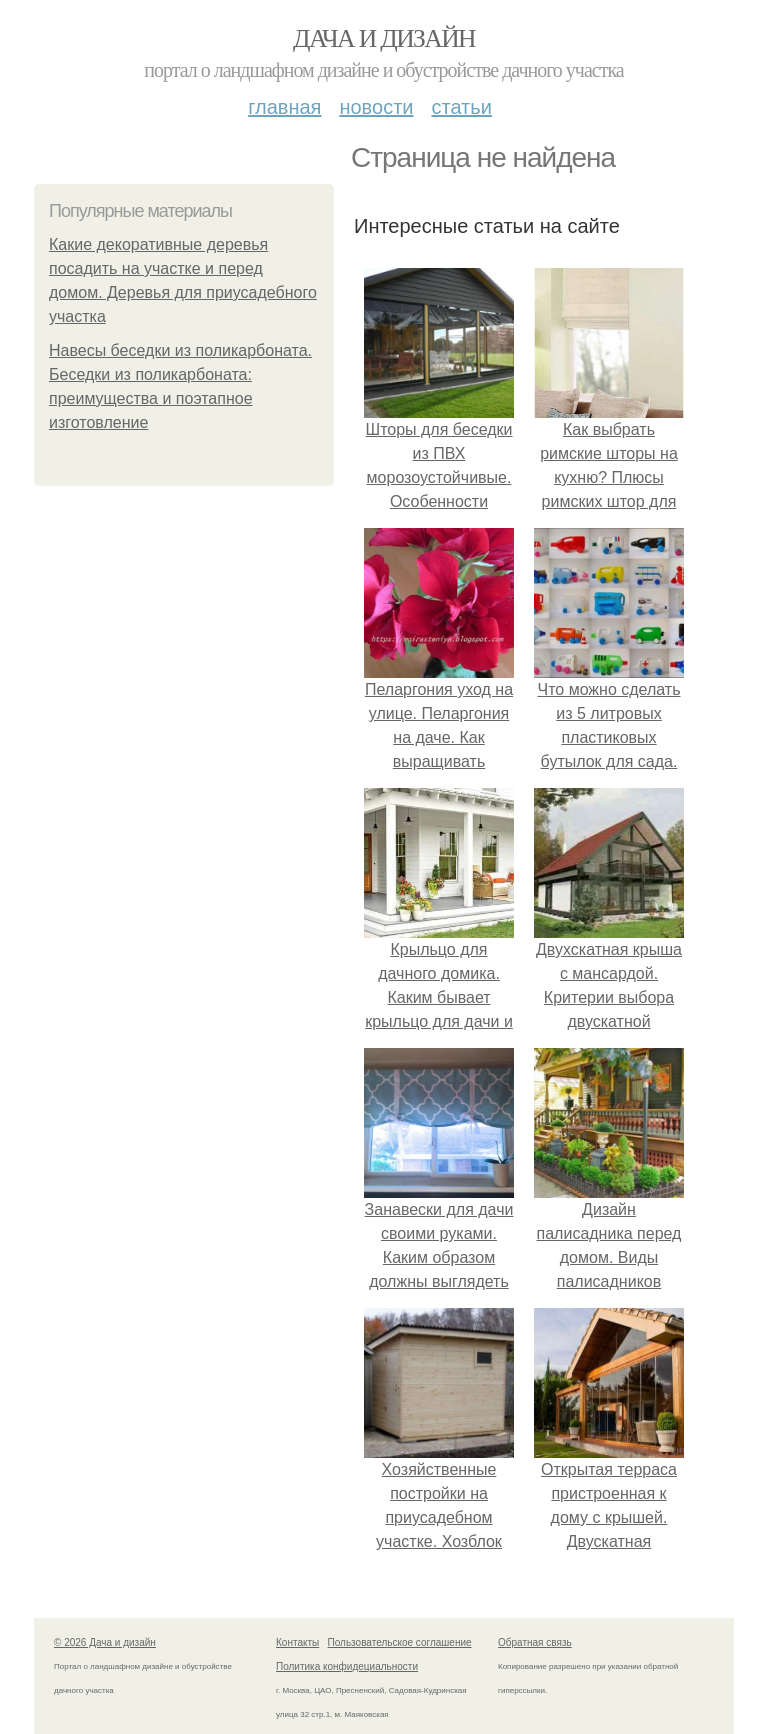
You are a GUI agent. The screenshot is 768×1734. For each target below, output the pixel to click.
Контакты (297, 1642)
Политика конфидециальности (347, 1666)
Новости (376, 107)
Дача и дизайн (384, 38)
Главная (284, 107)
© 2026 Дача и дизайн (105, 1642)
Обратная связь (535, 1642)
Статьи (461, 107)
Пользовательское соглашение (400, 1642)
